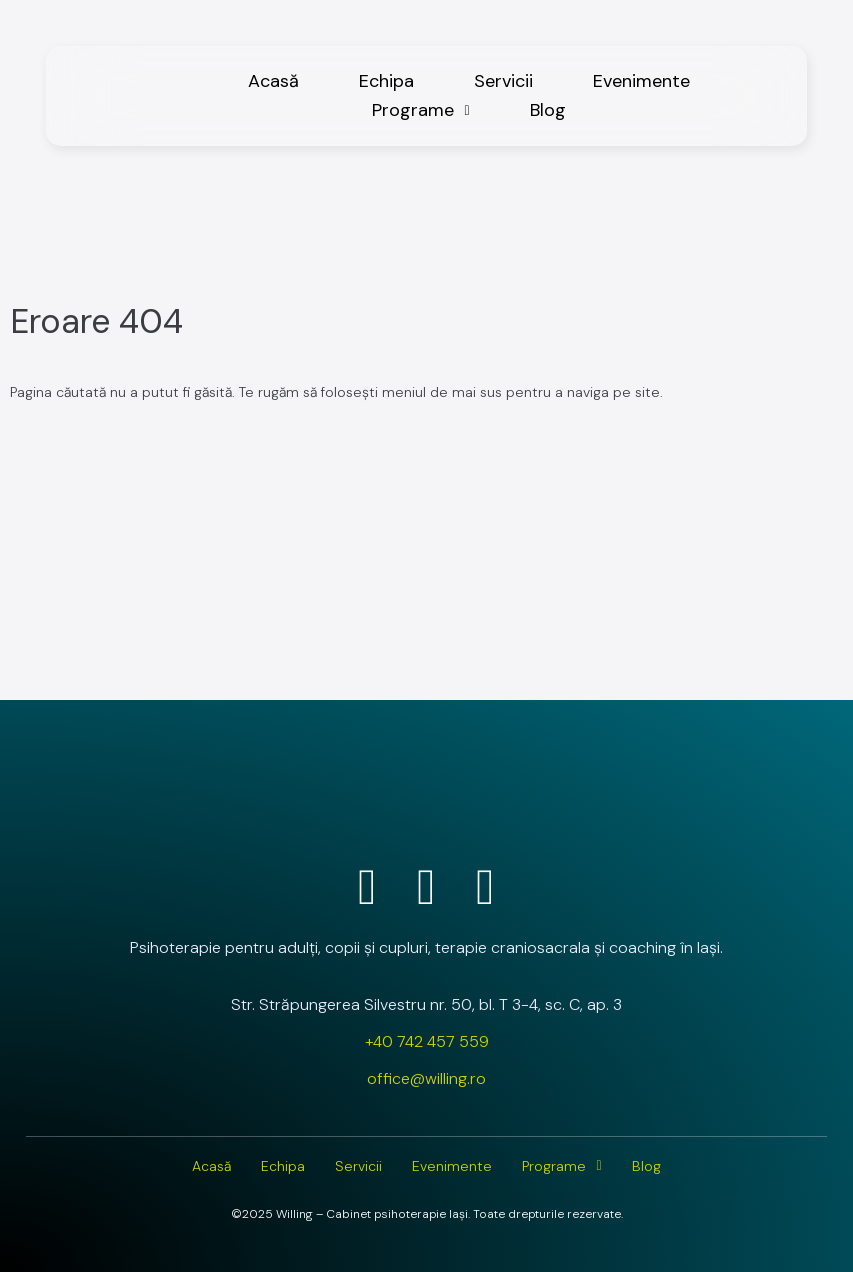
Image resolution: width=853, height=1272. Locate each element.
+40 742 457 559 (427, 1041)
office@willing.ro (426, 1078)
